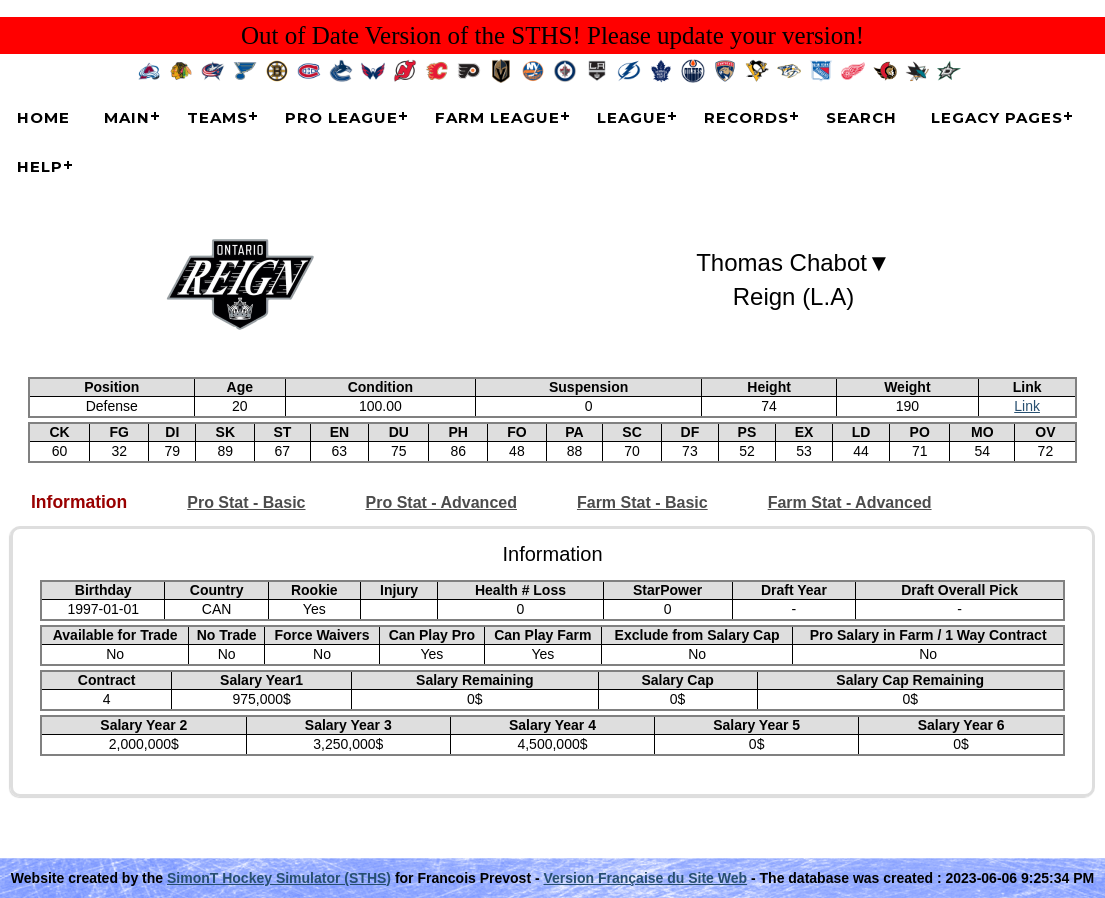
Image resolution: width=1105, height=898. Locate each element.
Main (127, 117)
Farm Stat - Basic (642, 502)
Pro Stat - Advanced (441, 502)
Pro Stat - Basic (246, 502)
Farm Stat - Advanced (850, 502)
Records (746, 117)
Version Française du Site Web (646, 878)
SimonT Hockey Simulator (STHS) (279, 878)
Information (79, 502)
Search (861, 117)
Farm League (497, 117)
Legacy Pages (997, 117)
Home (43, 117)
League (632, 117)
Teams (217, 117)
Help (40, 166)
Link (1027, 406)
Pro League (341, 117)
